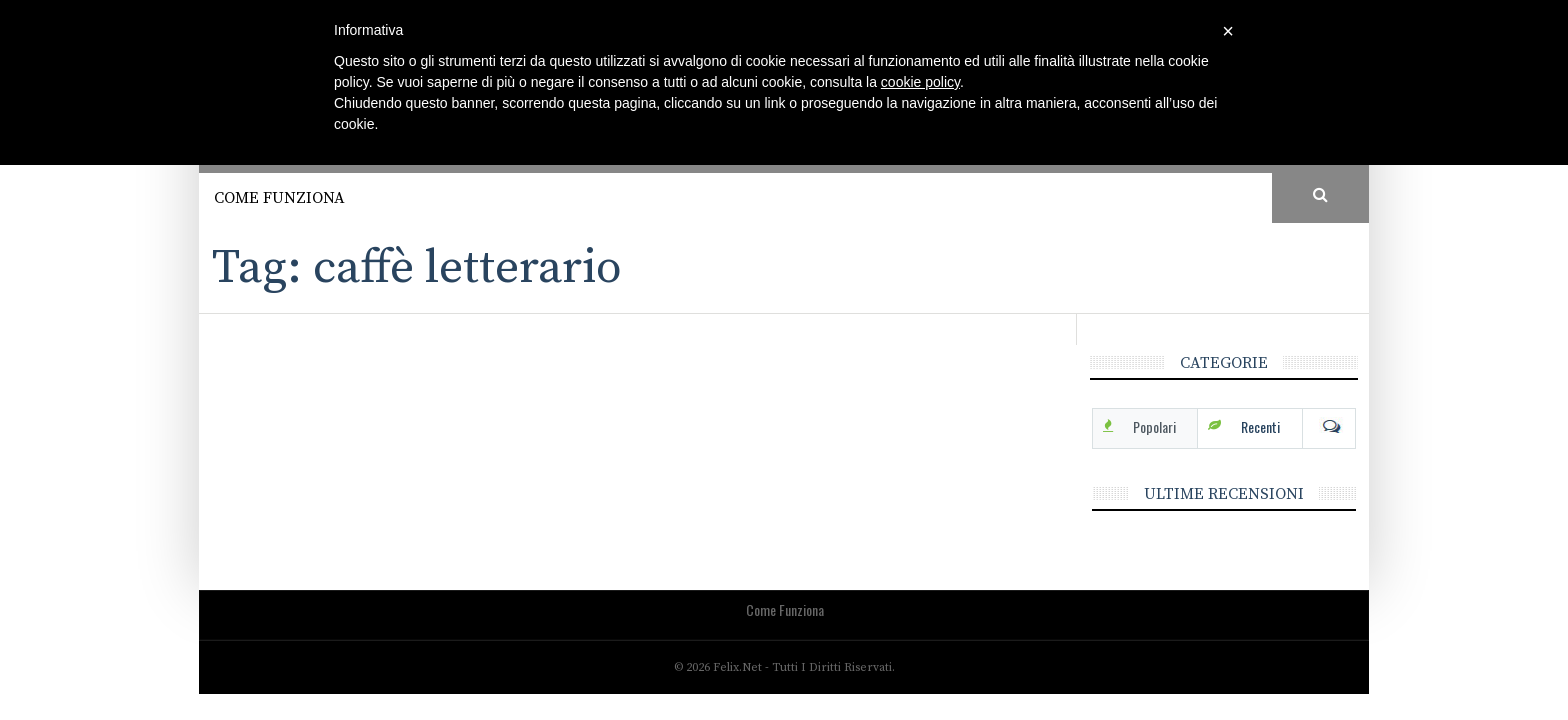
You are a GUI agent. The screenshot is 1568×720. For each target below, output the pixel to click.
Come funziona (279, 198)
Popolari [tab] (1154, 426)
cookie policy (920, 82)
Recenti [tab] (1260, 426)
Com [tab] (1329, 427)
